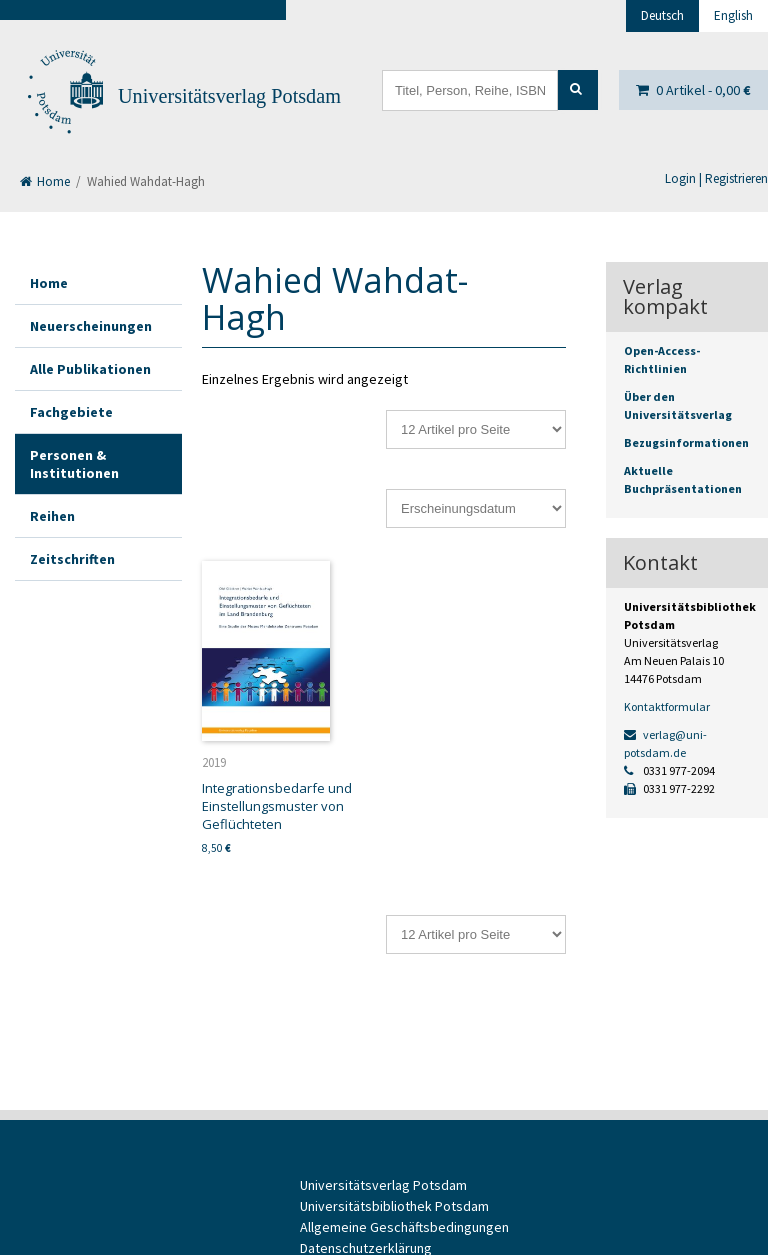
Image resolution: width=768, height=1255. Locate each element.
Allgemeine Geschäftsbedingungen (404, 1227)
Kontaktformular (667, 706)
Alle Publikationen (90, 369)
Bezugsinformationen (686, 442)
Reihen (52, 516)
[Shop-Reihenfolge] (476, 508)
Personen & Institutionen (74, 464)
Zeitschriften (72, 559)
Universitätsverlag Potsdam (229, 96)
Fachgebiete (71, 412)
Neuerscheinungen (91, 326)
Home (45, 181)
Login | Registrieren (716, 178)
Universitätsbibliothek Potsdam (394, 1206)
